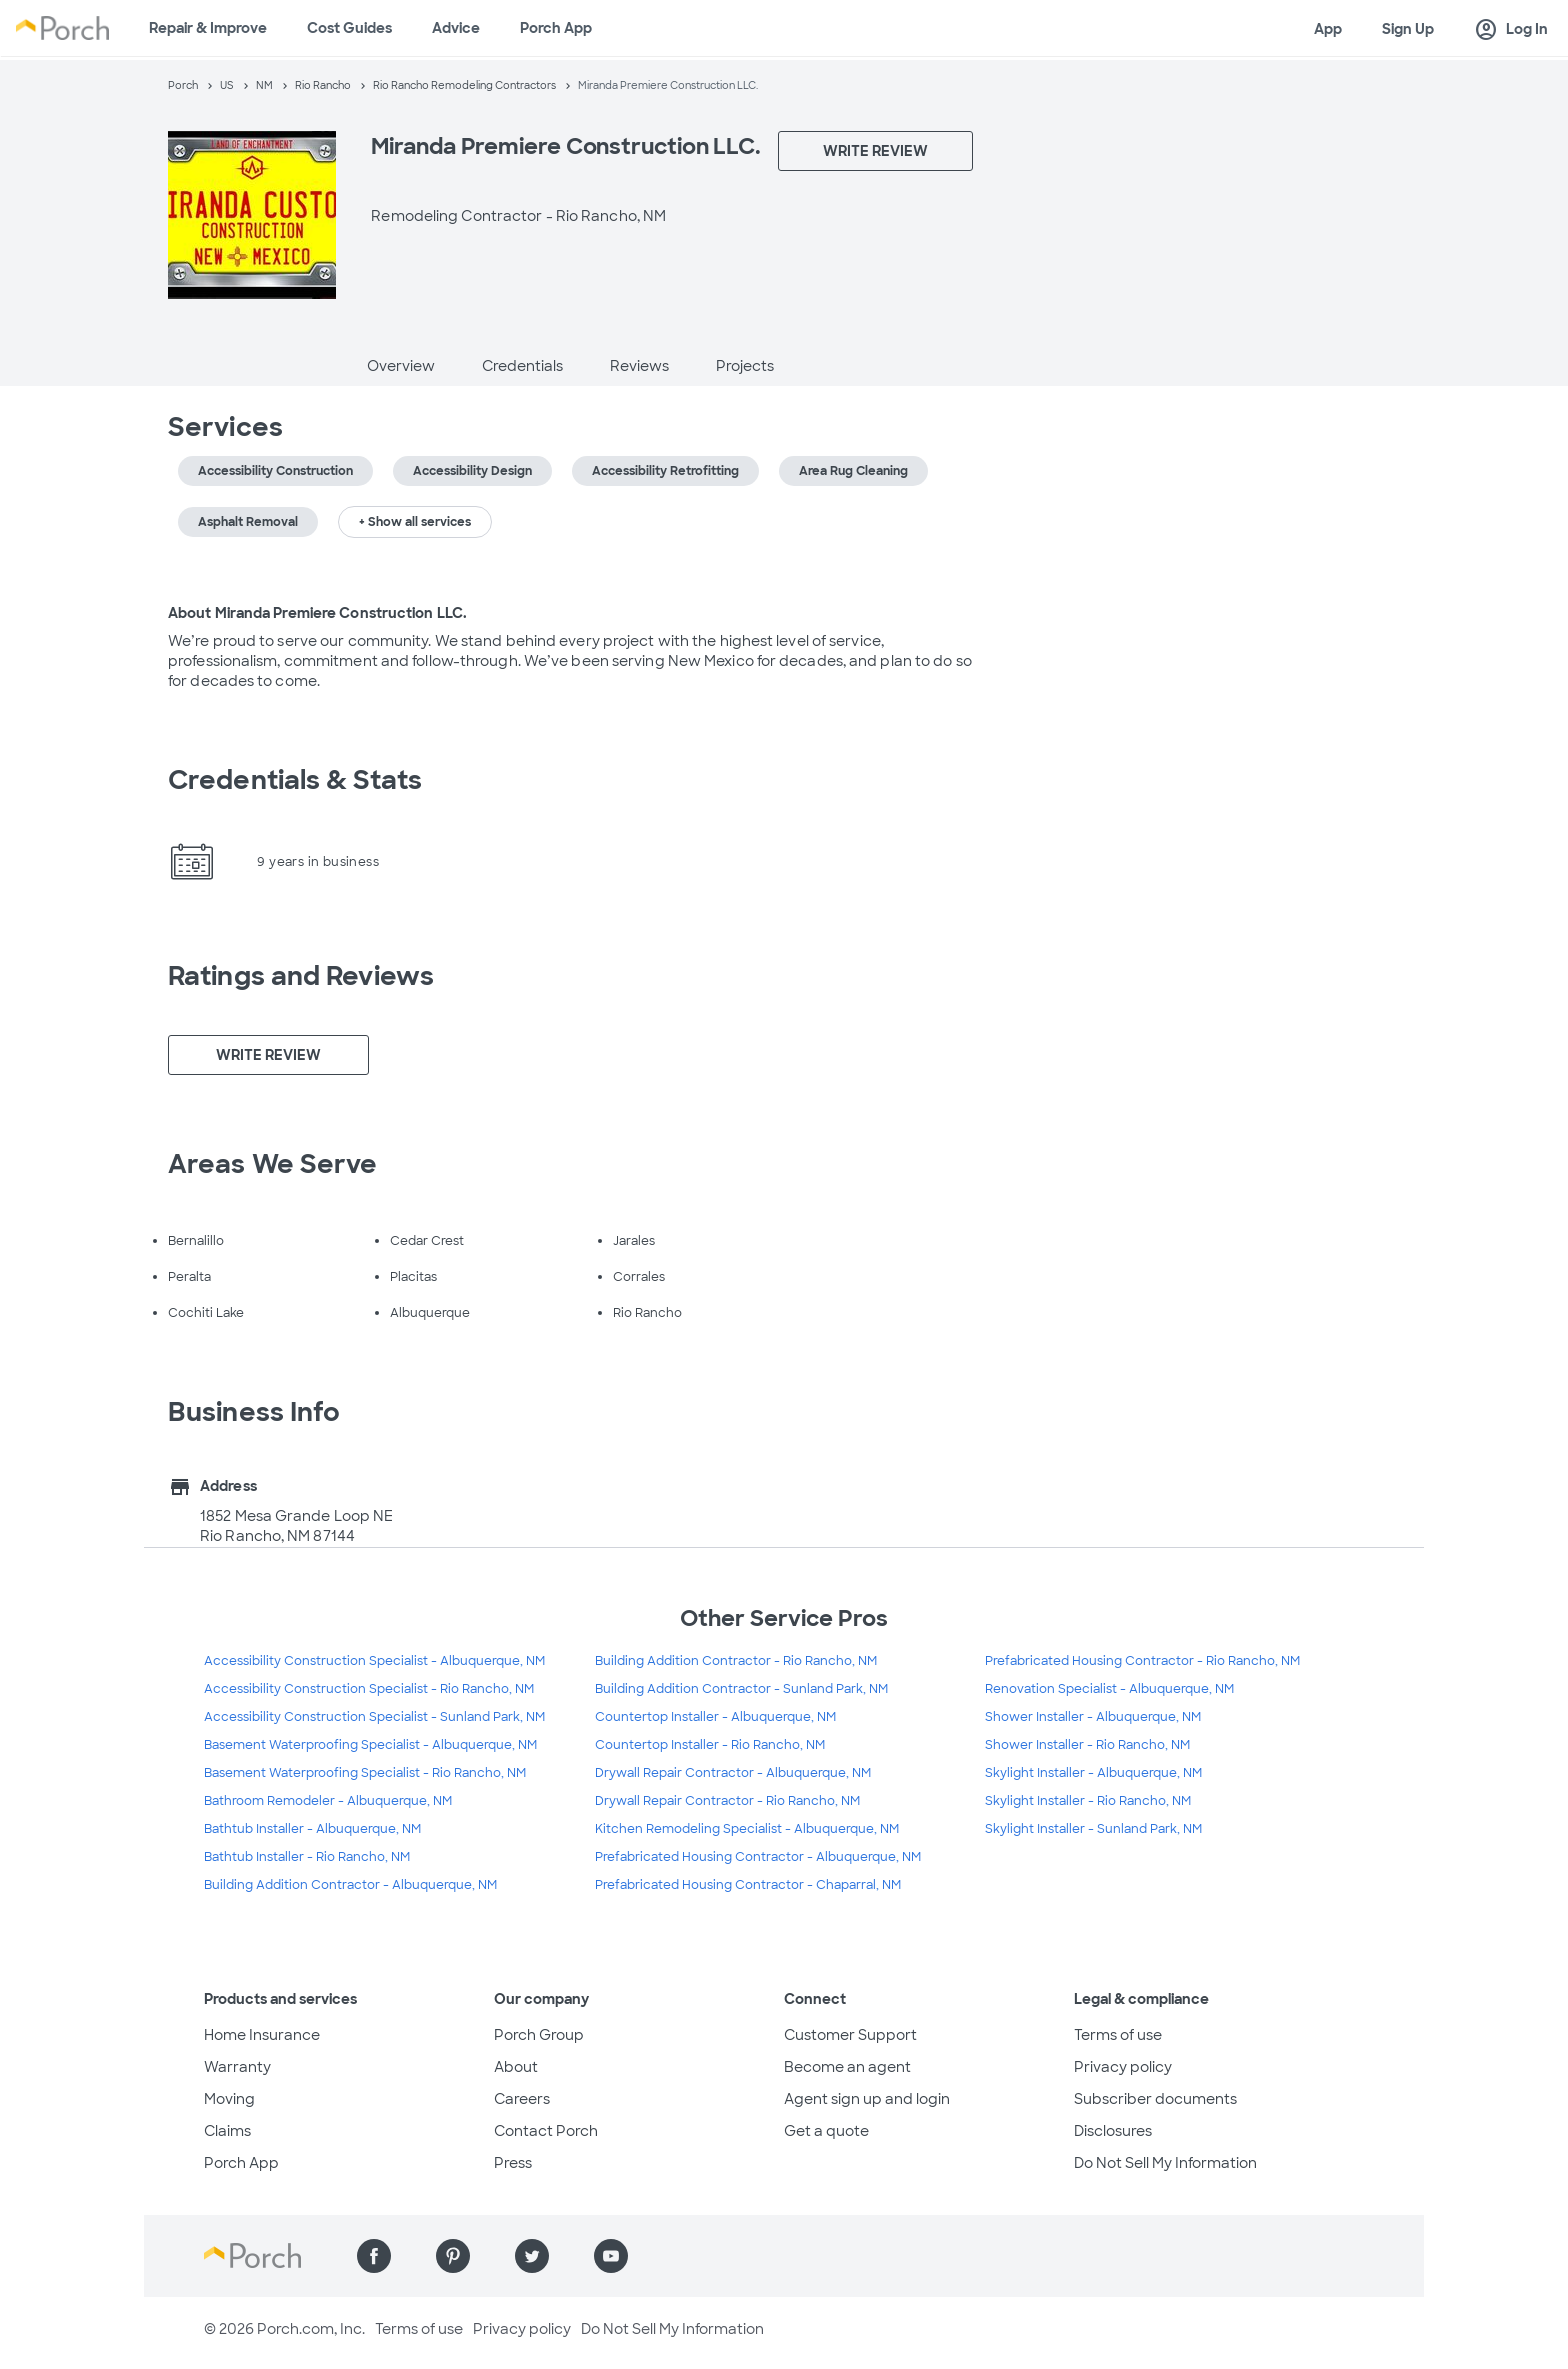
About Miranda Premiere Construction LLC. (317, 613)
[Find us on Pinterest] (453, 2256)
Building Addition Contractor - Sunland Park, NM (741, 1689)
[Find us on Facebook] (374, 2256)
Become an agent (847, 2067)
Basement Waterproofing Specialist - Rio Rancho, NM (365, 1773)
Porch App (556, 28)
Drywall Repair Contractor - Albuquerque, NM (733, 1773)
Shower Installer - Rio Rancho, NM (1087, 1745)
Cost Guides (349, 28)
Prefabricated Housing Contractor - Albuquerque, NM (758, 1857)
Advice (456, 28)
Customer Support (850, 2035)
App (1328, 29)
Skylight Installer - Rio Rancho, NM (1088, 1801)
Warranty (237, 2067)
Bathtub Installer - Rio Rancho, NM (307, 1857)
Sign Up (1408, 29)
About (516, 2067)
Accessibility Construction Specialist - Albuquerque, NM (374, 1661)
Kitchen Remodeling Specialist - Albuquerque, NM (747, 1829)
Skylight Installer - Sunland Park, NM (1093, 1829)
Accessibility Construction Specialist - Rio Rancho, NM (369, 1689)
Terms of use (1118, 2035)
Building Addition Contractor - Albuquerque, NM (350, 1885)
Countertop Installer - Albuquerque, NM (715, 1717)
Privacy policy (1123, 2067)
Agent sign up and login (867, 2099)
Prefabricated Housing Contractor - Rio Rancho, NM (1142, 1661)
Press (513, 2163)
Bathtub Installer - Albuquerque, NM (312, 1829)
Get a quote (826, 2131)
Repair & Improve (208, 28)
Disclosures (1113, 2131)
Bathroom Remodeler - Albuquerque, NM (328, 1801)
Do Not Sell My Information (1165, 2163)
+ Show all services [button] (415, 522)
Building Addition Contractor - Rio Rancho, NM (736, 1661)
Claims (227, 2131)
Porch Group (539, 2035)
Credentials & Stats (295, 780)
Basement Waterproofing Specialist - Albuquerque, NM (370, 1745)
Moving (229, 2099)
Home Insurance (262, 2035)
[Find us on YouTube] (611, 2256)
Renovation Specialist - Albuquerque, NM (1109, 1689)
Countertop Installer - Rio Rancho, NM (710, 1745)
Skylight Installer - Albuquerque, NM (1093, 1773)
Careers (522, 2099)
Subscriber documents (1155, 2099)
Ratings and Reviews (301, 976)
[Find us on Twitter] (532, 2256)
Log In (1511, 30)
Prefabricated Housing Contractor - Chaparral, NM (748, 1885)
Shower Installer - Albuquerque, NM (1093, 1717)
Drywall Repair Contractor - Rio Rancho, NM (727, 1801)
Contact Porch (546, 2131)
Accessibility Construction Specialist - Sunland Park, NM (374, 1717)
